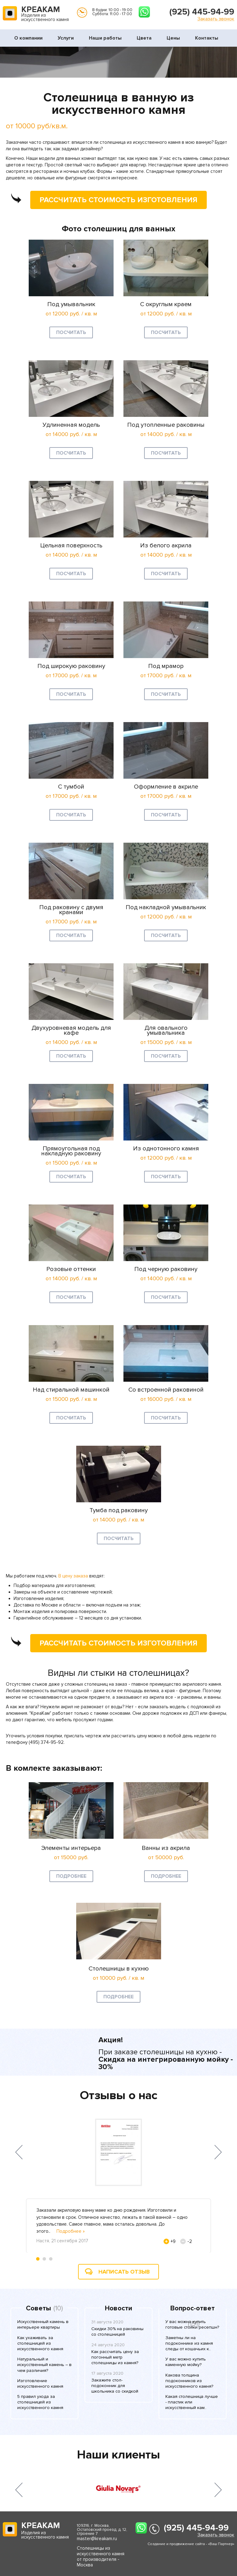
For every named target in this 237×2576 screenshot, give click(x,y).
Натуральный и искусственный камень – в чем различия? (44, 2364)
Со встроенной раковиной (166, 1389)
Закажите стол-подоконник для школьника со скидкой (114, 2385)
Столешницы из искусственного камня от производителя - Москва (100, 2556)
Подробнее (71, 1876)
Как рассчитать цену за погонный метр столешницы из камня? (115, 2357)
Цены (173, 38)
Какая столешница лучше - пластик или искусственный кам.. (191, 2402)
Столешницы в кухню (119, 1968)
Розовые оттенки (71, 1269)
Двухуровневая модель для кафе (71, 1030)
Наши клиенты (118, 2454)
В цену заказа (73, 1576)
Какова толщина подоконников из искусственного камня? (189, 2381)
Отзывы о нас (118, 2095)
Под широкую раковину (71, 666)
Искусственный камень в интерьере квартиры (43, 2324)
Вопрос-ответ (192, 2308)
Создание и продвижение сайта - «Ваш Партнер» (191, 2544)
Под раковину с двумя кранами (71, 910)
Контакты (206, 38)
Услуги (66, 38)
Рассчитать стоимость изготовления (114, 198)
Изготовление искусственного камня (40, 2383)
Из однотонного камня (166, 1148)
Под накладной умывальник (166, 907)
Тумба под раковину (118, 1510)
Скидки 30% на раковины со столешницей (117, 2331)
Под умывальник (71, 304)
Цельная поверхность (71, 545)
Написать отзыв (124, 2271)
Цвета (144, 38)
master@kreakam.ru (97, 2538)
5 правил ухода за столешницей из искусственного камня (40, 2402)
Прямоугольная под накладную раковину (71, 1151)
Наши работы (105, 38)
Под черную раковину (166, 1269)
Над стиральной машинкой (71, 1389)
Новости (118, 2308)
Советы (38, 2308)
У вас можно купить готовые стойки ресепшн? (192, 2324)
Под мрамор (166, 666)
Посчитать (71, 332)
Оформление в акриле (166, 786)
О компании (28, 38)
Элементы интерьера (71, 1848)
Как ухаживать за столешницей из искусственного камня (40, 2343)
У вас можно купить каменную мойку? (185, 2361)
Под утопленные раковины (166, 424)
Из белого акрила (166, 545)
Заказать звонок (216, 18)
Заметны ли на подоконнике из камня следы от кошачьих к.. (189, 2343)
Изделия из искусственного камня (45, 14)
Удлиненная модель (71, 424)
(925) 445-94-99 (201, 11)
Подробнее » (70, 2231)
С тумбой (71, 786)
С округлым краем (166, 304)
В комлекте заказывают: (54, 1768)
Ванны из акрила (166, 1848)
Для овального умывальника (166, 1030)
